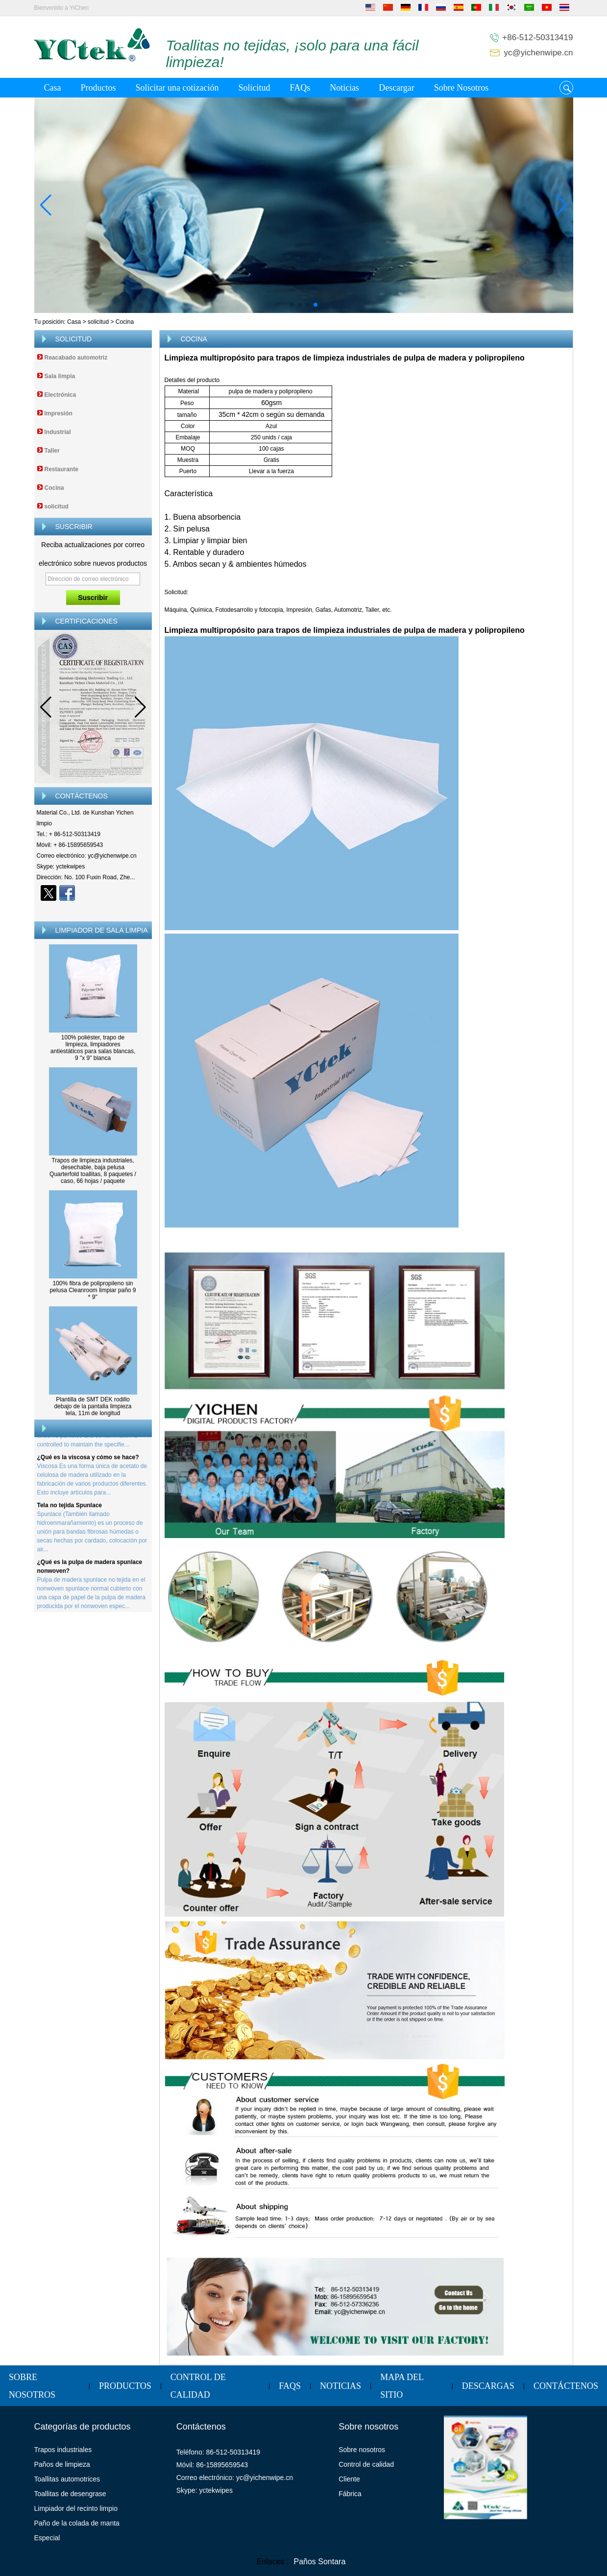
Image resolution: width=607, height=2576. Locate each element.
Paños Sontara (319, 2561)
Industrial (58, 432)
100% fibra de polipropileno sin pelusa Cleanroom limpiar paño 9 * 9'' (92, 1290)
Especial (47, 2538)
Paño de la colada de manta (77, 2523)
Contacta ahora (92, 910)
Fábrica (350, 2494)
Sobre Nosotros (461, 88)
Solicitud (254, 88)
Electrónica (60, 394)
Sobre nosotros (362, 2450)
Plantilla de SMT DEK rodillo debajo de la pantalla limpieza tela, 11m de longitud (92, 1406)
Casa (52, 88)
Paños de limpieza (62, 2464)
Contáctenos (566, 2386)
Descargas (488, 2386)
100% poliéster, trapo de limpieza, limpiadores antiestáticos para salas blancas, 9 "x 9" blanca (92, 1047)
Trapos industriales (63, 2450)
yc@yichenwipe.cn (538, 52)
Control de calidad (198, 2386)
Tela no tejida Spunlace (69, 1508)
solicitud (98, 321)
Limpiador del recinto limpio (76, 2508)
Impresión (59, 413)
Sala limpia (60, 376)
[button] (292, 305)
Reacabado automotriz (76, 357)
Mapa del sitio (401, 2386)
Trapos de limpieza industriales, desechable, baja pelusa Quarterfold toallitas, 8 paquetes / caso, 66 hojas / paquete (92, 1170)
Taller (52, 450)
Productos (98, 88)
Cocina (54, 487)
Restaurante (61, 469)
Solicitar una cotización (177, 88)
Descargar (396, 88)
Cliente (349, 2479)
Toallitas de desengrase (70, 2494)
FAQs (300, 88)
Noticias (344, 88)
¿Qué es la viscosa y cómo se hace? (88, 1460)
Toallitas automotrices (67, 2479)
